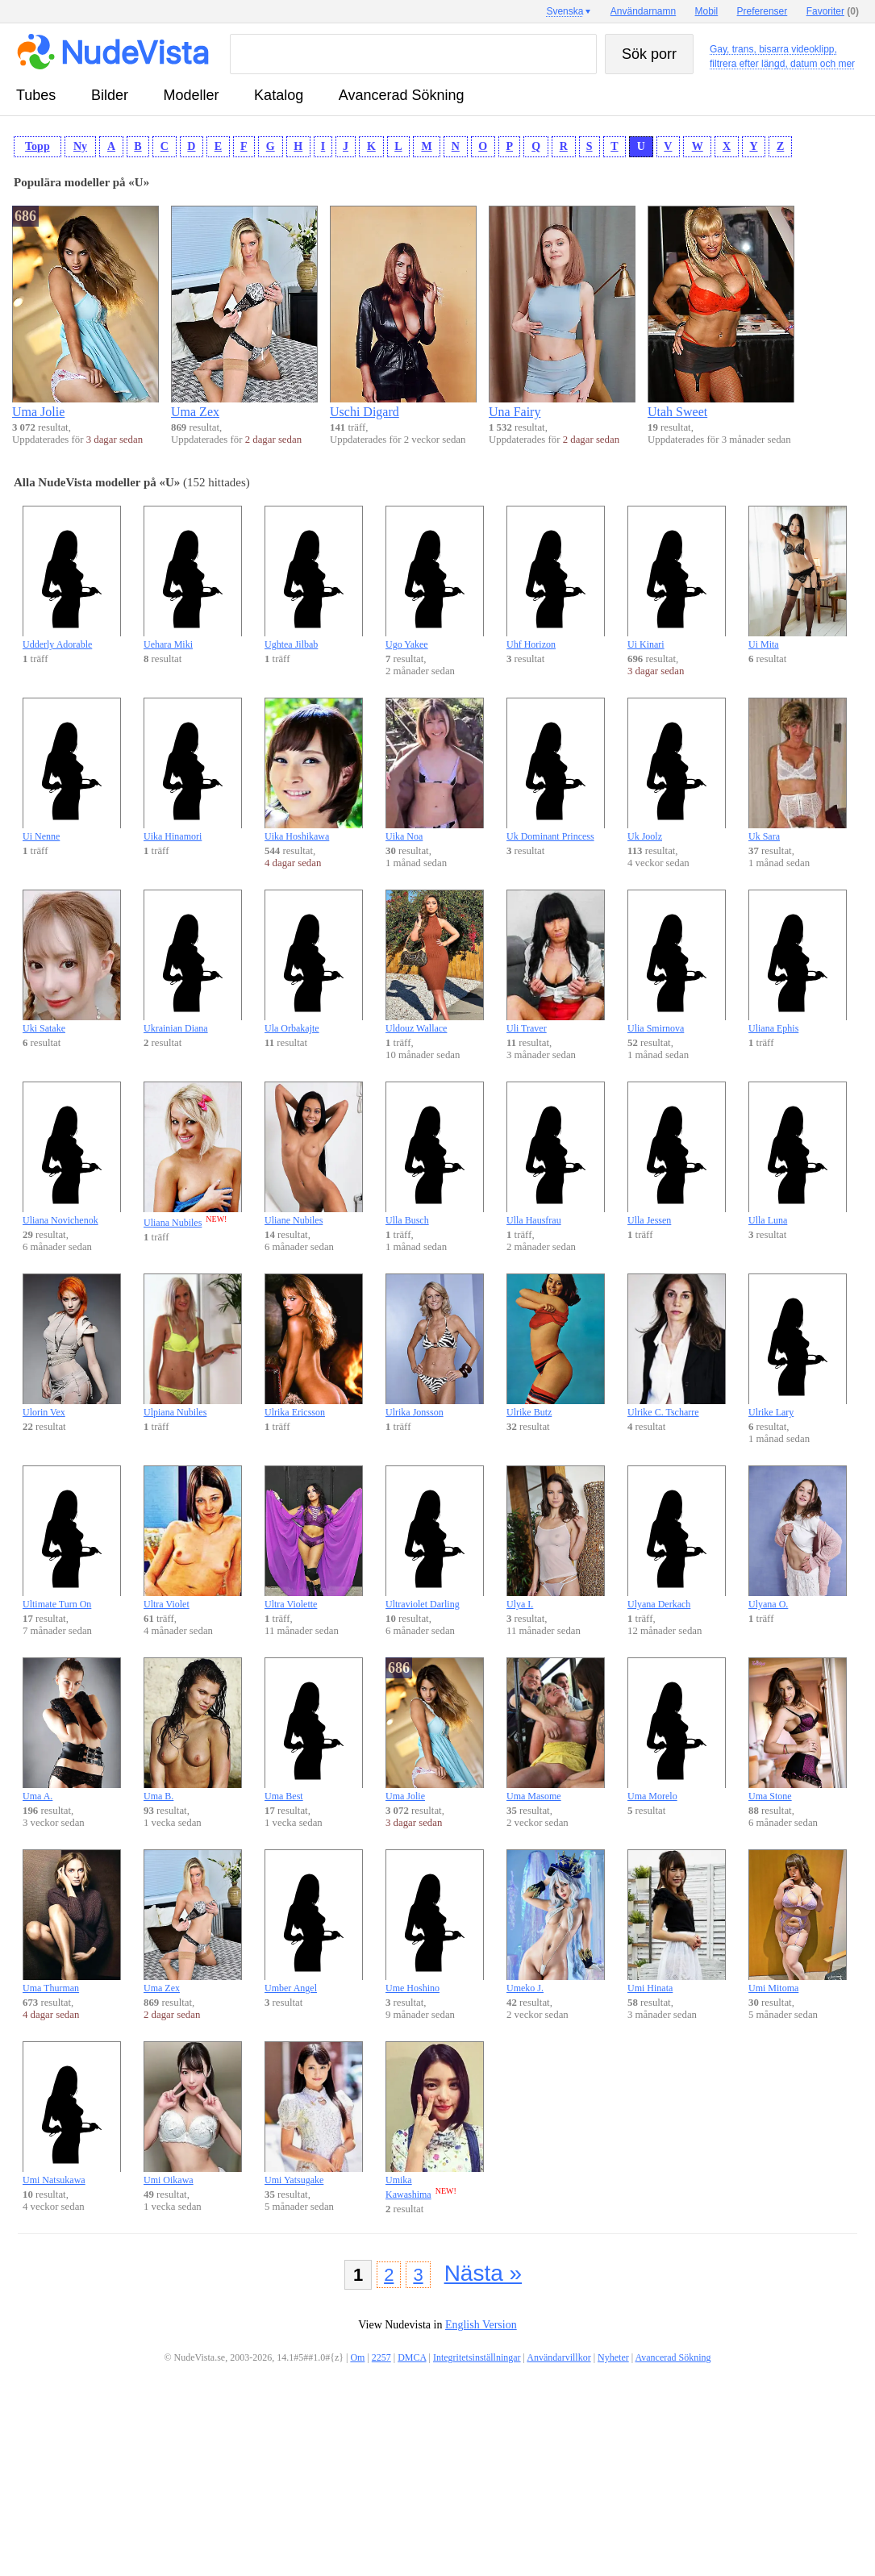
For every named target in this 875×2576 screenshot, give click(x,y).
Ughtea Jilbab (314, 578)
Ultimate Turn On (72, 1537)
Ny (80, 146)
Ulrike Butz (555, 1345)
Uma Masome (555, 1729)
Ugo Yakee (434, 578)
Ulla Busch (434, 1154)
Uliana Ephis (797, 962)
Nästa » (483, 2273)
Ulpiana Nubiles (193, 1345)
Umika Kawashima (434, 2120)
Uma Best (314, 1729)
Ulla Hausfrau (555, 1154)
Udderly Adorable (72, 578)
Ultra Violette (314, 1537)
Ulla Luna (797, 1154)
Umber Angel (314, 1921)
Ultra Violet (193, 1537)
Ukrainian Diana (193, 962)
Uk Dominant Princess (555, 770)
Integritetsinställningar (477, 2357)
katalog (278, 95)
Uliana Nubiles (193, 1155)
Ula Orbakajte (314, 962)
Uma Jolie (434, 1729)
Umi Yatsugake (314, 2113)
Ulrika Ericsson (314, 1345)
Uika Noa (434, 770)
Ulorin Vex (72, 1345)
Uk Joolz (676, 770)
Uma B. (193, 1729)
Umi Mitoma (797, 1921)
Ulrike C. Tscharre (676, 1345)
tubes (36, 95)
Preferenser (762, 11)
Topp (37, 146)
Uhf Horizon (555, 578)
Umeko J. (555, 1921)
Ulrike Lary (797, 1345)
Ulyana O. (797, 1537)
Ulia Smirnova (676, 962)
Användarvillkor (558, 2357)
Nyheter (613, 2357)
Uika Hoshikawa (314, 770)
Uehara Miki (193, 578)
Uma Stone (797, 1729)
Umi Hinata (676, 1921)
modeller (191, 95)
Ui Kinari (676, 578)
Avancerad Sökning (402, 95)
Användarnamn (643, 11)
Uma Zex (193, 1921)
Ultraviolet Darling (434, 1537)
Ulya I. (555, 1537)
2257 (381, 2357)
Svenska (564, 11)
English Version (481, 2325)
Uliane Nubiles (314, 1154)
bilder (109, 95)
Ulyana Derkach (676, 1537)
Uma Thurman (72, 1921)
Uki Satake (72, 962)
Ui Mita (797, 578)
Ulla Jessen (676, 1154)
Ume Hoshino (434, 1921)
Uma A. (72, 1729)
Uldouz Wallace (434, 962)
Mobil (707, 11)
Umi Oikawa (193, 2113)
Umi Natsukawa (72, 2113)
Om (357, 2357)
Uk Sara (797, 770)
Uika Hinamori (193, 770)
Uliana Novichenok (72, 1154)
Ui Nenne (72, 770)
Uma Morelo (676, 1729)
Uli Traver (555, 962)
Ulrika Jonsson (434, 1345)
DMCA (412, 2357)
